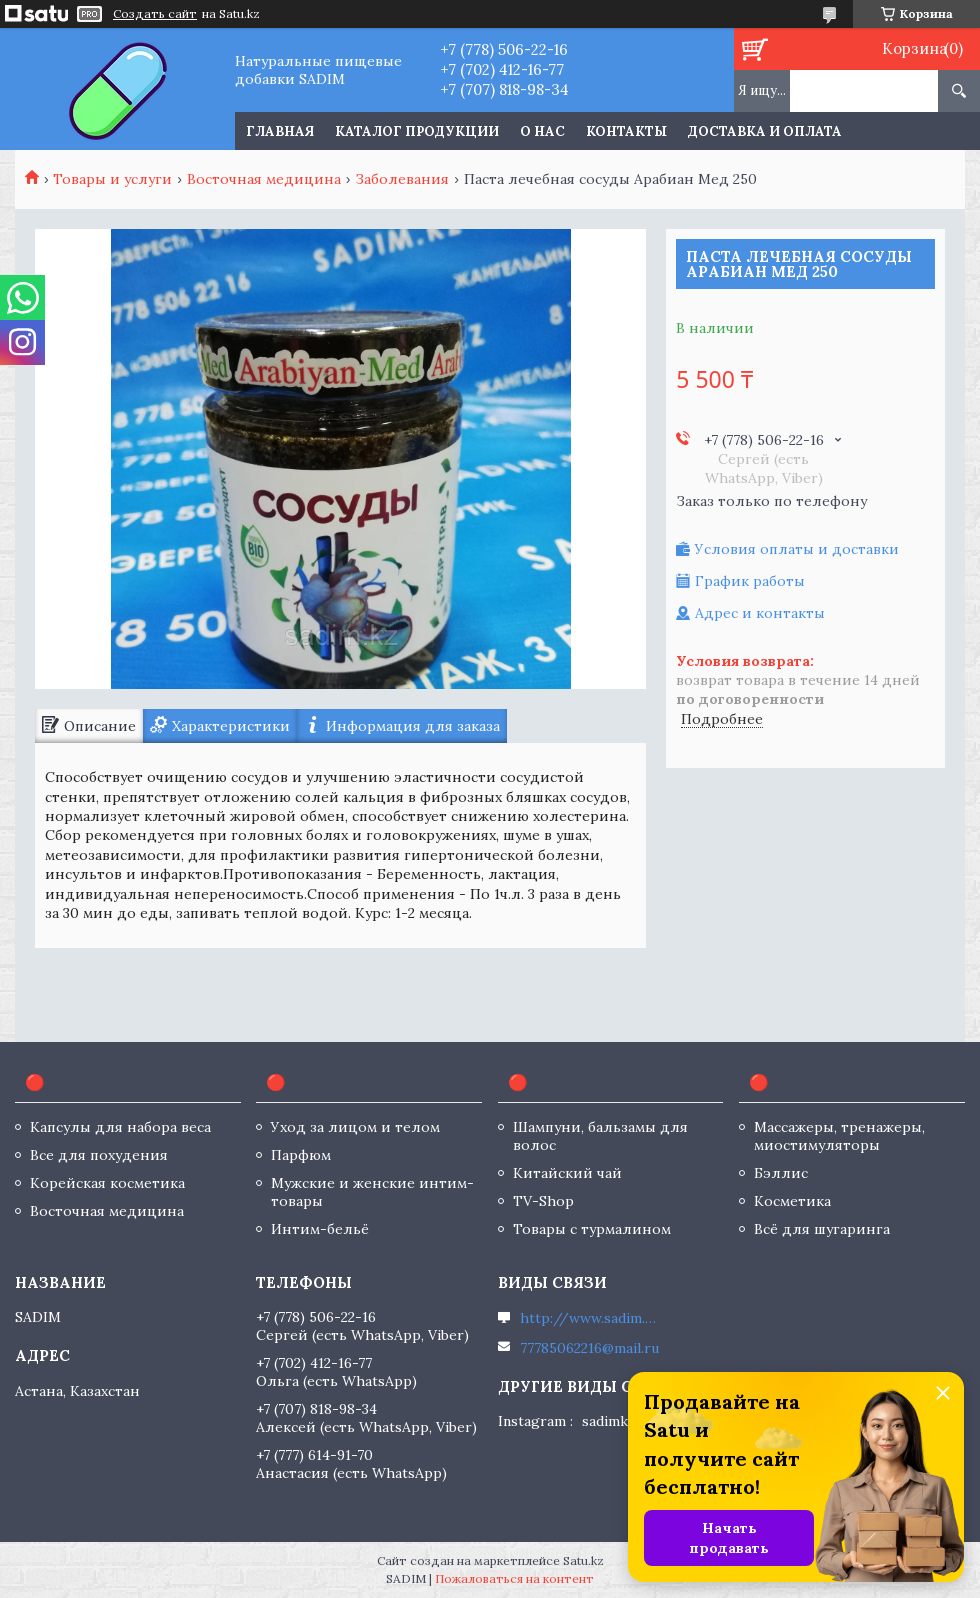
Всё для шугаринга (822, 1229)
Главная (280, 131)
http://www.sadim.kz (590, 1318)
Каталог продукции (417, 131)
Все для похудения (99, 1155)
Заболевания (402, 179)
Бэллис (781, 1173)
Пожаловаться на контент (514, 1578)
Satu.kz (583, 1560)
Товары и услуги (112, 179)
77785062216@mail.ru (589, 1348)
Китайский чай (567, 1173)
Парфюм (301, 1155)
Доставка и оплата (765, 131)
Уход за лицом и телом (355, 1127)
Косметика (792, 1201)
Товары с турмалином (592, 1229)
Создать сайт (155, 14)
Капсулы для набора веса (120, 1127)
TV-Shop (543, 1201)
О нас (542, 131)
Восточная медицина (264, 179)
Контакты (626, 131)
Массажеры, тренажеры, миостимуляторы (839, 1136)
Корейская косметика (107, 1183)
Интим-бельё (320, 1229)
